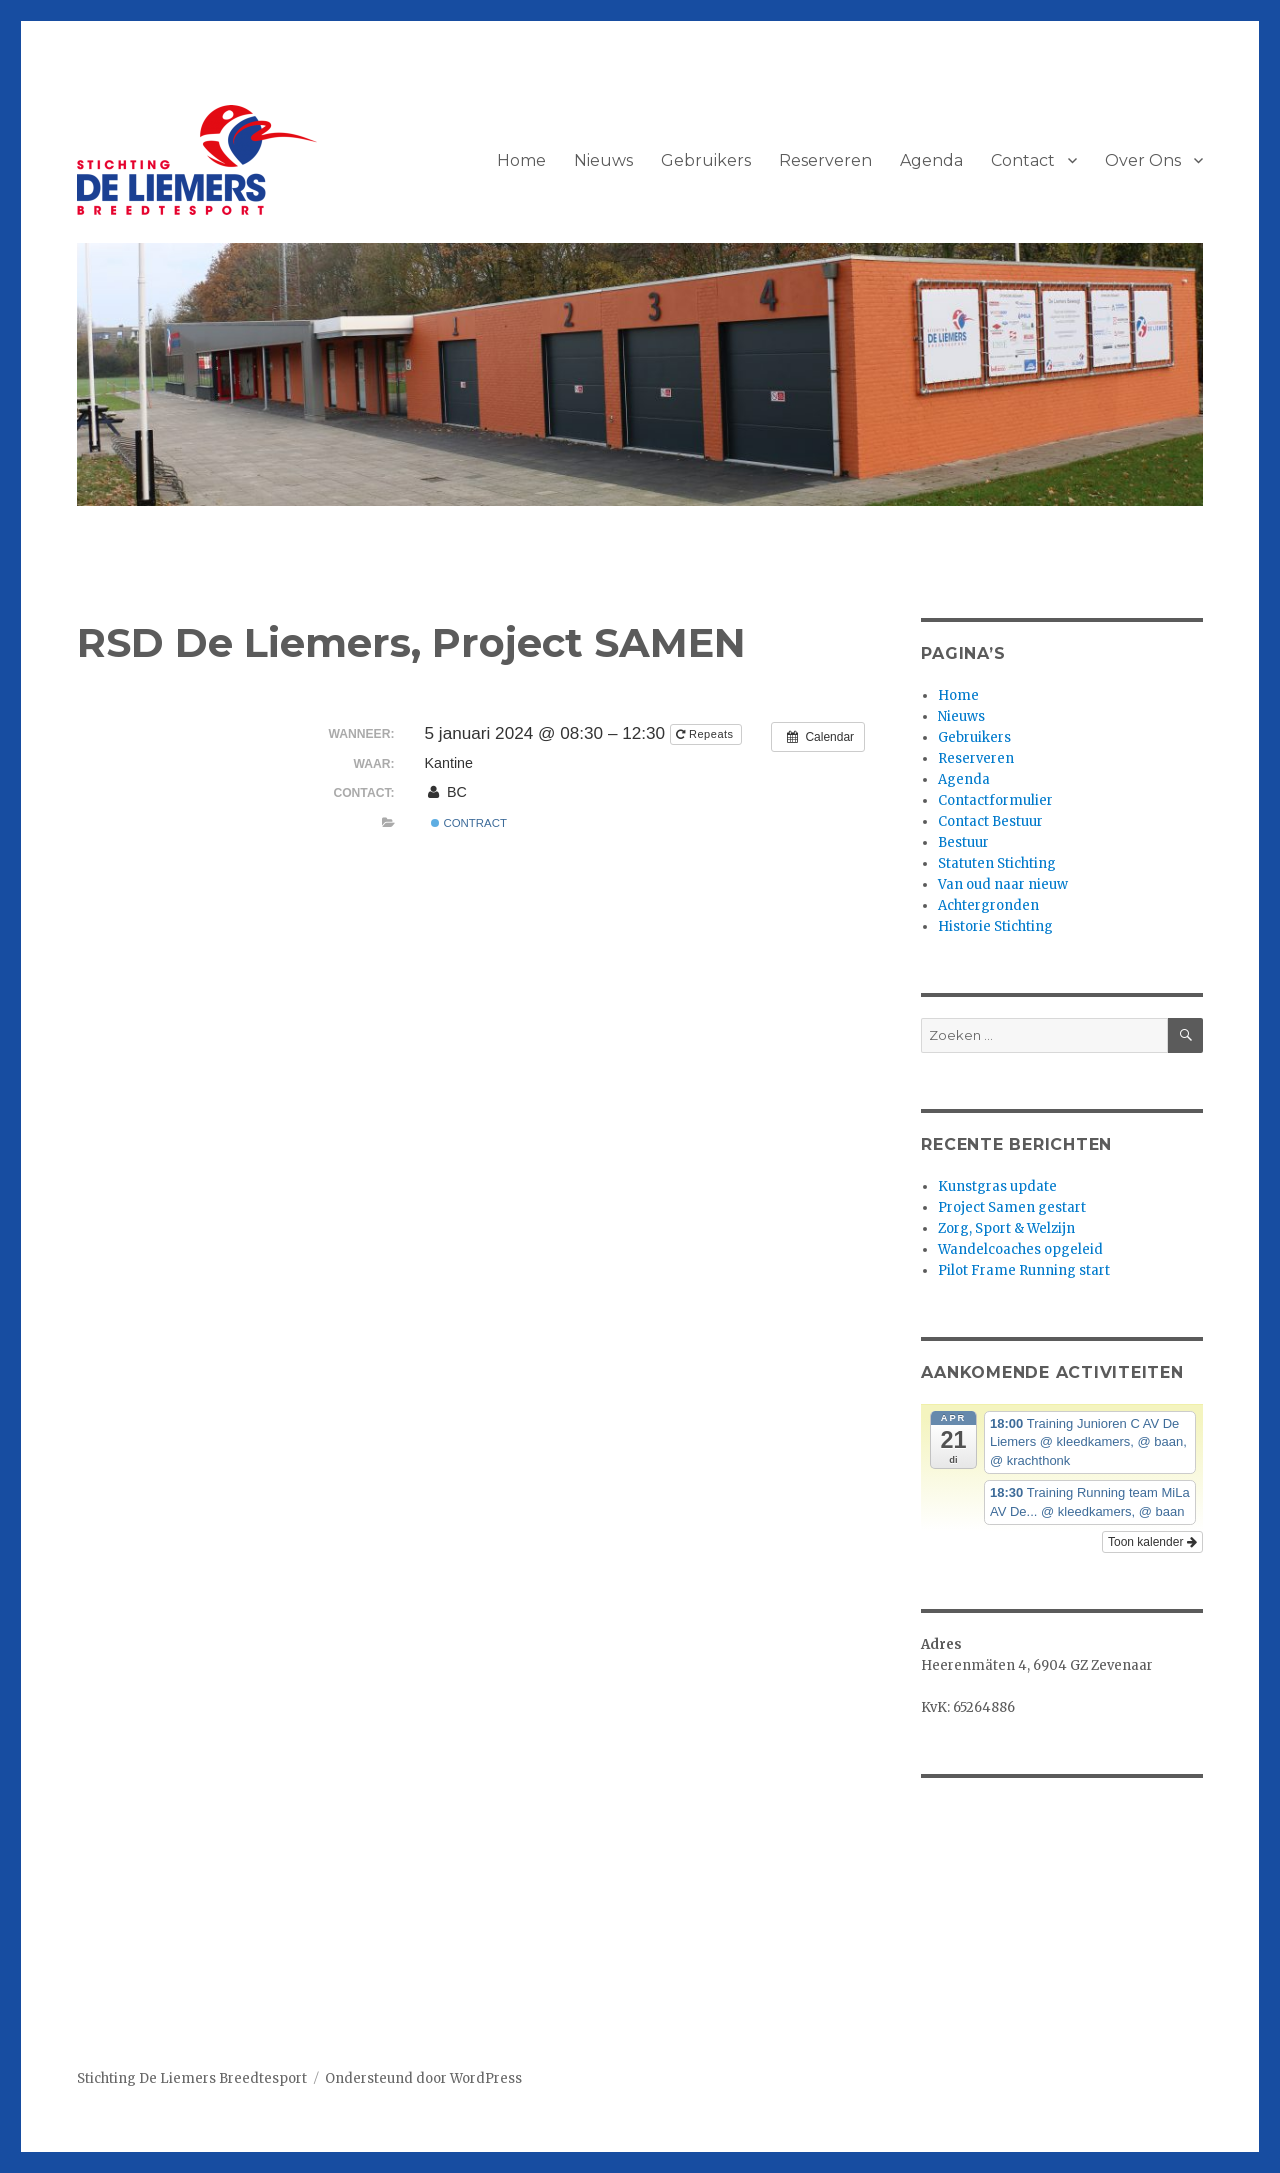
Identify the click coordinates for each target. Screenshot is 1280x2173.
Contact (1023, 160)
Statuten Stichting (997, 863)
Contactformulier (995, 800)
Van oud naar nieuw (1003, 884)
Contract (469, 823)
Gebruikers (706, 160)
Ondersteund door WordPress (423, 2078)
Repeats (706, 734)
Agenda (931, 160)
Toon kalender (1152, 1542)
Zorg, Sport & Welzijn (1006, 1228)
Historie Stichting (995, 926)
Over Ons (1143, 160)
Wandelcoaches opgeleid (1020, 1249)
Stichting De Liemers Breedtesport (192, 2078)
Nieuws (603, 160)
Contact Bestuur (990, 821)
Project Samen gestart (1012, 1207)
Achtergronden (988, 905)
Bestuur (963, 842)
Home (521, 160)
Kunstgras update (997, 1186)
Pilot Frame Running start (1024, 1270)
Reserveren (825, 160)
